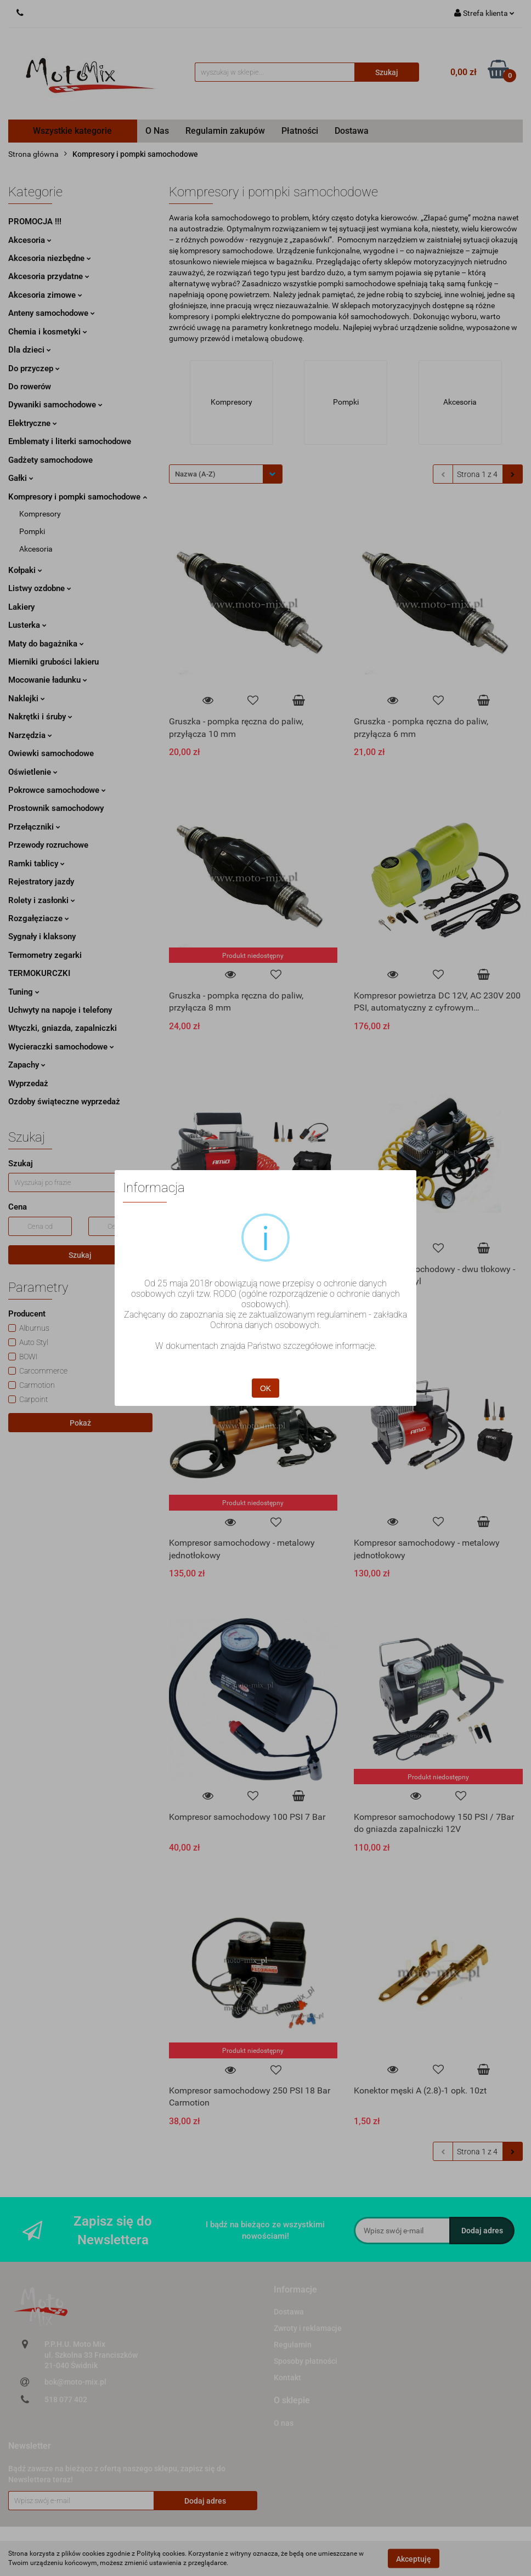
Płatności (299, 131)
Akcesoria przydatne (48, 276)
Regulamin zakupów (225, 131)
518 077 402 (65, 2399)
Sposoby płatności (305, 2361)
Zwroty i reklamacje (308, 2328)
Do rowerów (29, 386)
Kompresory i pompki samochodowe (77, 497)
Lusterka (27, 625)
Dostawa (352, 131)
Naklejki (26, 698)
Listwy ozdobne (39, 588)
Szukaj (80, 1255)
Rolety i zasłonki (41, 900)
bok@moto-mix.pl (75, 2382)
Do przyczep (34, 368)
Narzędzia (30, 735)
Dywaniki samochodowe (55, 405)
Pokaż (80, 1422)
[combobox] (226, 474)
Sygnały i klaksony (42, 936)
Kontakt (287, 2377)
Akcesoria (30, 240)
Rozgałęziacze (38, 918)
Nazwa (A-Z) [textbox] (195, 474)
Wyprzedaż (28, 1083)
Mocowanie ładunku (47, 680)
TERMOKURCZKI (39, 973)
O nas (283, 2423)
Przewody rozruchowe (48, 845)
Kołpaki (25, 570)
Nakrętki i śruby (40, 717)
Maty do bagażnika (46, 644)
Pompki (32, 531)
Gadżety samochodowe (50, 460)
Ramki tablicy (36, 864)
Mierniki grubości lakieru (53, 662)
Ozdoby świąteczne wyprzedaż (64, 1102)
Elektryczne (32, 423)
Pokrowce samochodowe (57, 790)
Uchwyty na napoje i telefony (60, 1010)
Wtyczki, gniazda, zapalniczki (62, 1028)
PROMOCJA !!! (34, 221)
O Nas (157, 131)
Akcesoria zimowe (45, 295)
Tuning (23, 992)
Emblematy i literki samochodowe (69, 441)
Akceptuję (413, 2558)
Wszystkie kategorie (72, 131)
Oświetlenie (33, 772)
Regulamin (293, 2344)
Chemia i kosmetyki (47, 332)
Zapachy (27, 1065)
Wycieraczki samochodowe (61, 1047)
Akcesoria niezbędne (49, 258)
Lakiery (21, 607)
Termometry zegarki (45, 955)
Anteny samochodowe (51, 313)
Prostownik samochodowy (56, 808)
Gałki (20, 478)
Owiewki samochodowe (51, 753)
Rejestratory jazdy (41, 882)
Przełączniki (34, 827)
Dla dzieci (29, 350)
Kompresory (40, 513)
